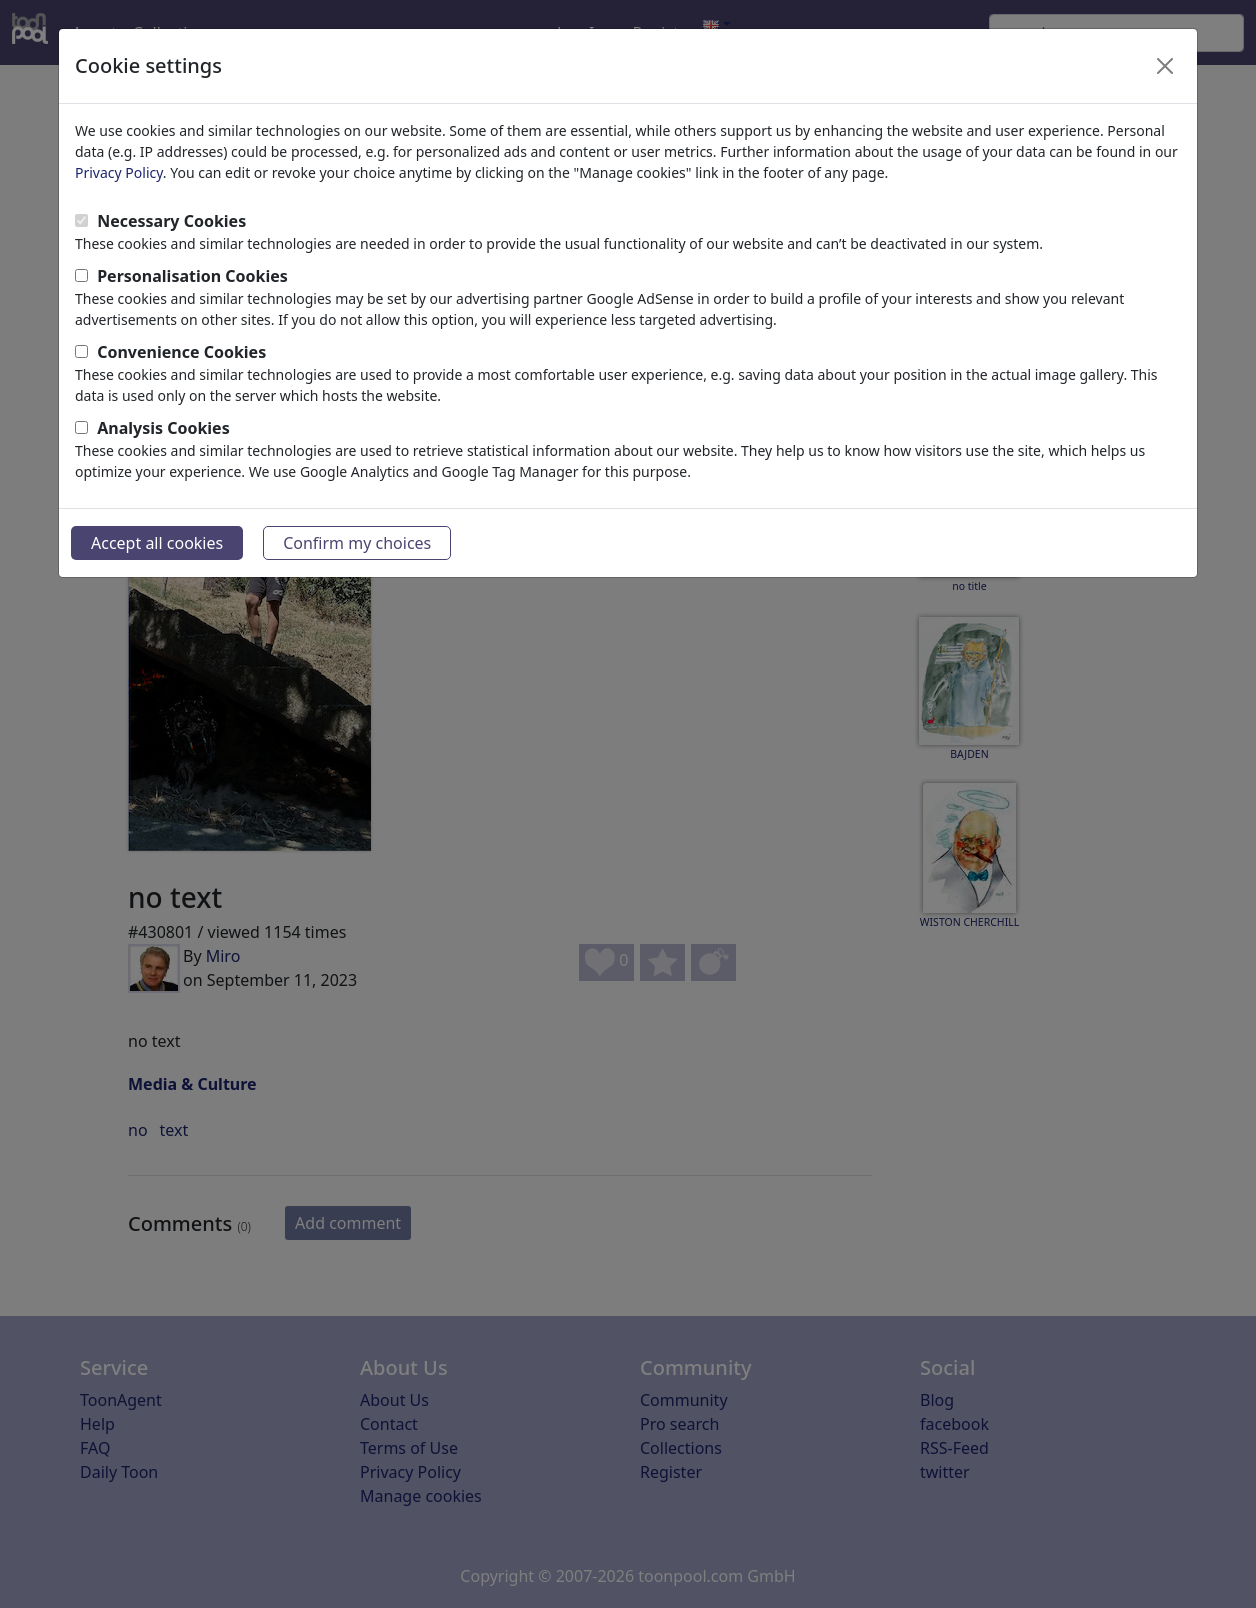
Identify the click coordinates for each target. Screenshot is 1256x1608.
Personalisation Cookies (192, 276)
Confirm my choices (357, 543)
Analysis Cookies (163, 428)
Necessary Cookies (171, 221)
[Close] (1165, 66)
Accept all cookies (157, 543)
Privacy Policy (119, 172)
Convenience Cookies (181, 352)
